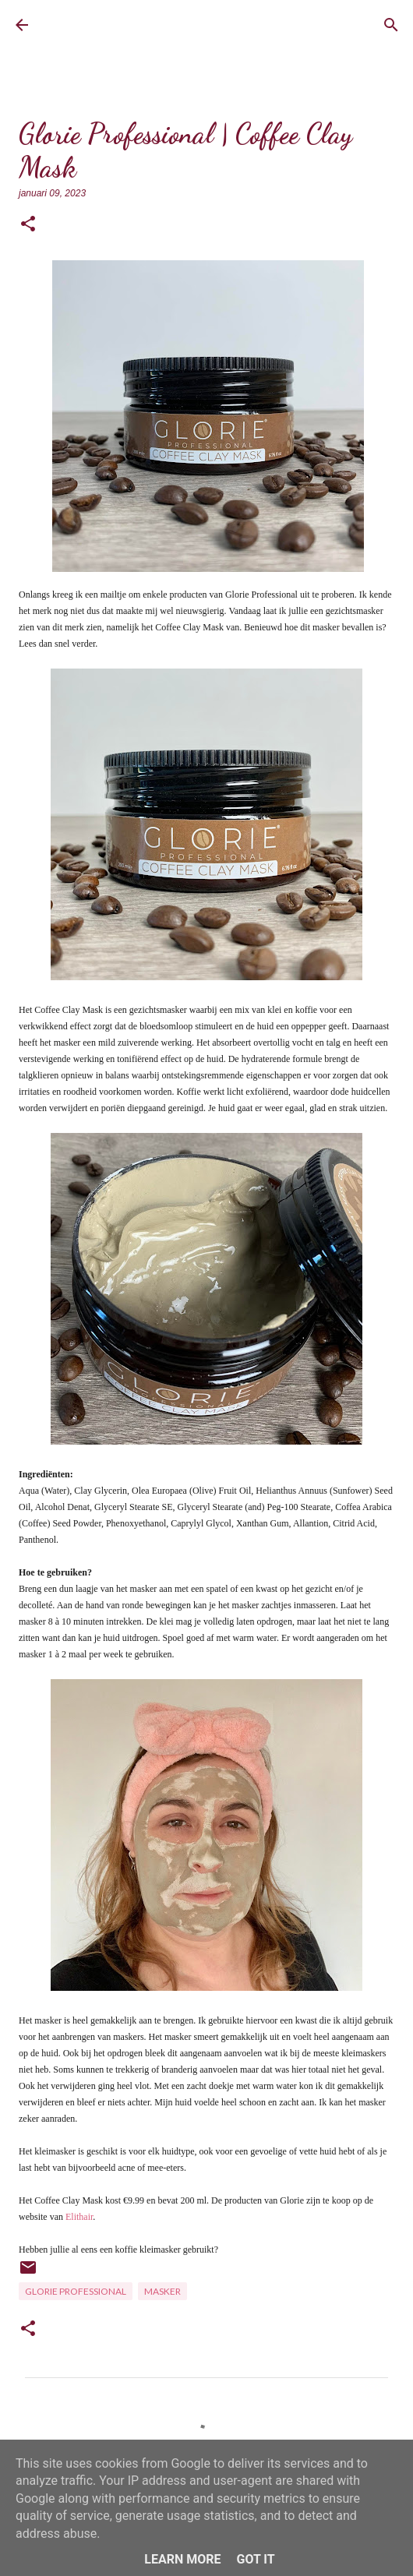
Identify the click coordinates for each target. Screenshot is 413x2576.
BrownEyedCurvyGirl (106, 25)
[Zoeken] (391, 25)
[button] (28, 224)
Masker (162, 2291)
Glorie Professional (75, 2291)
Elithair (79, 2216)
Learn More (182, 2559)
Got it (255, 2559)
